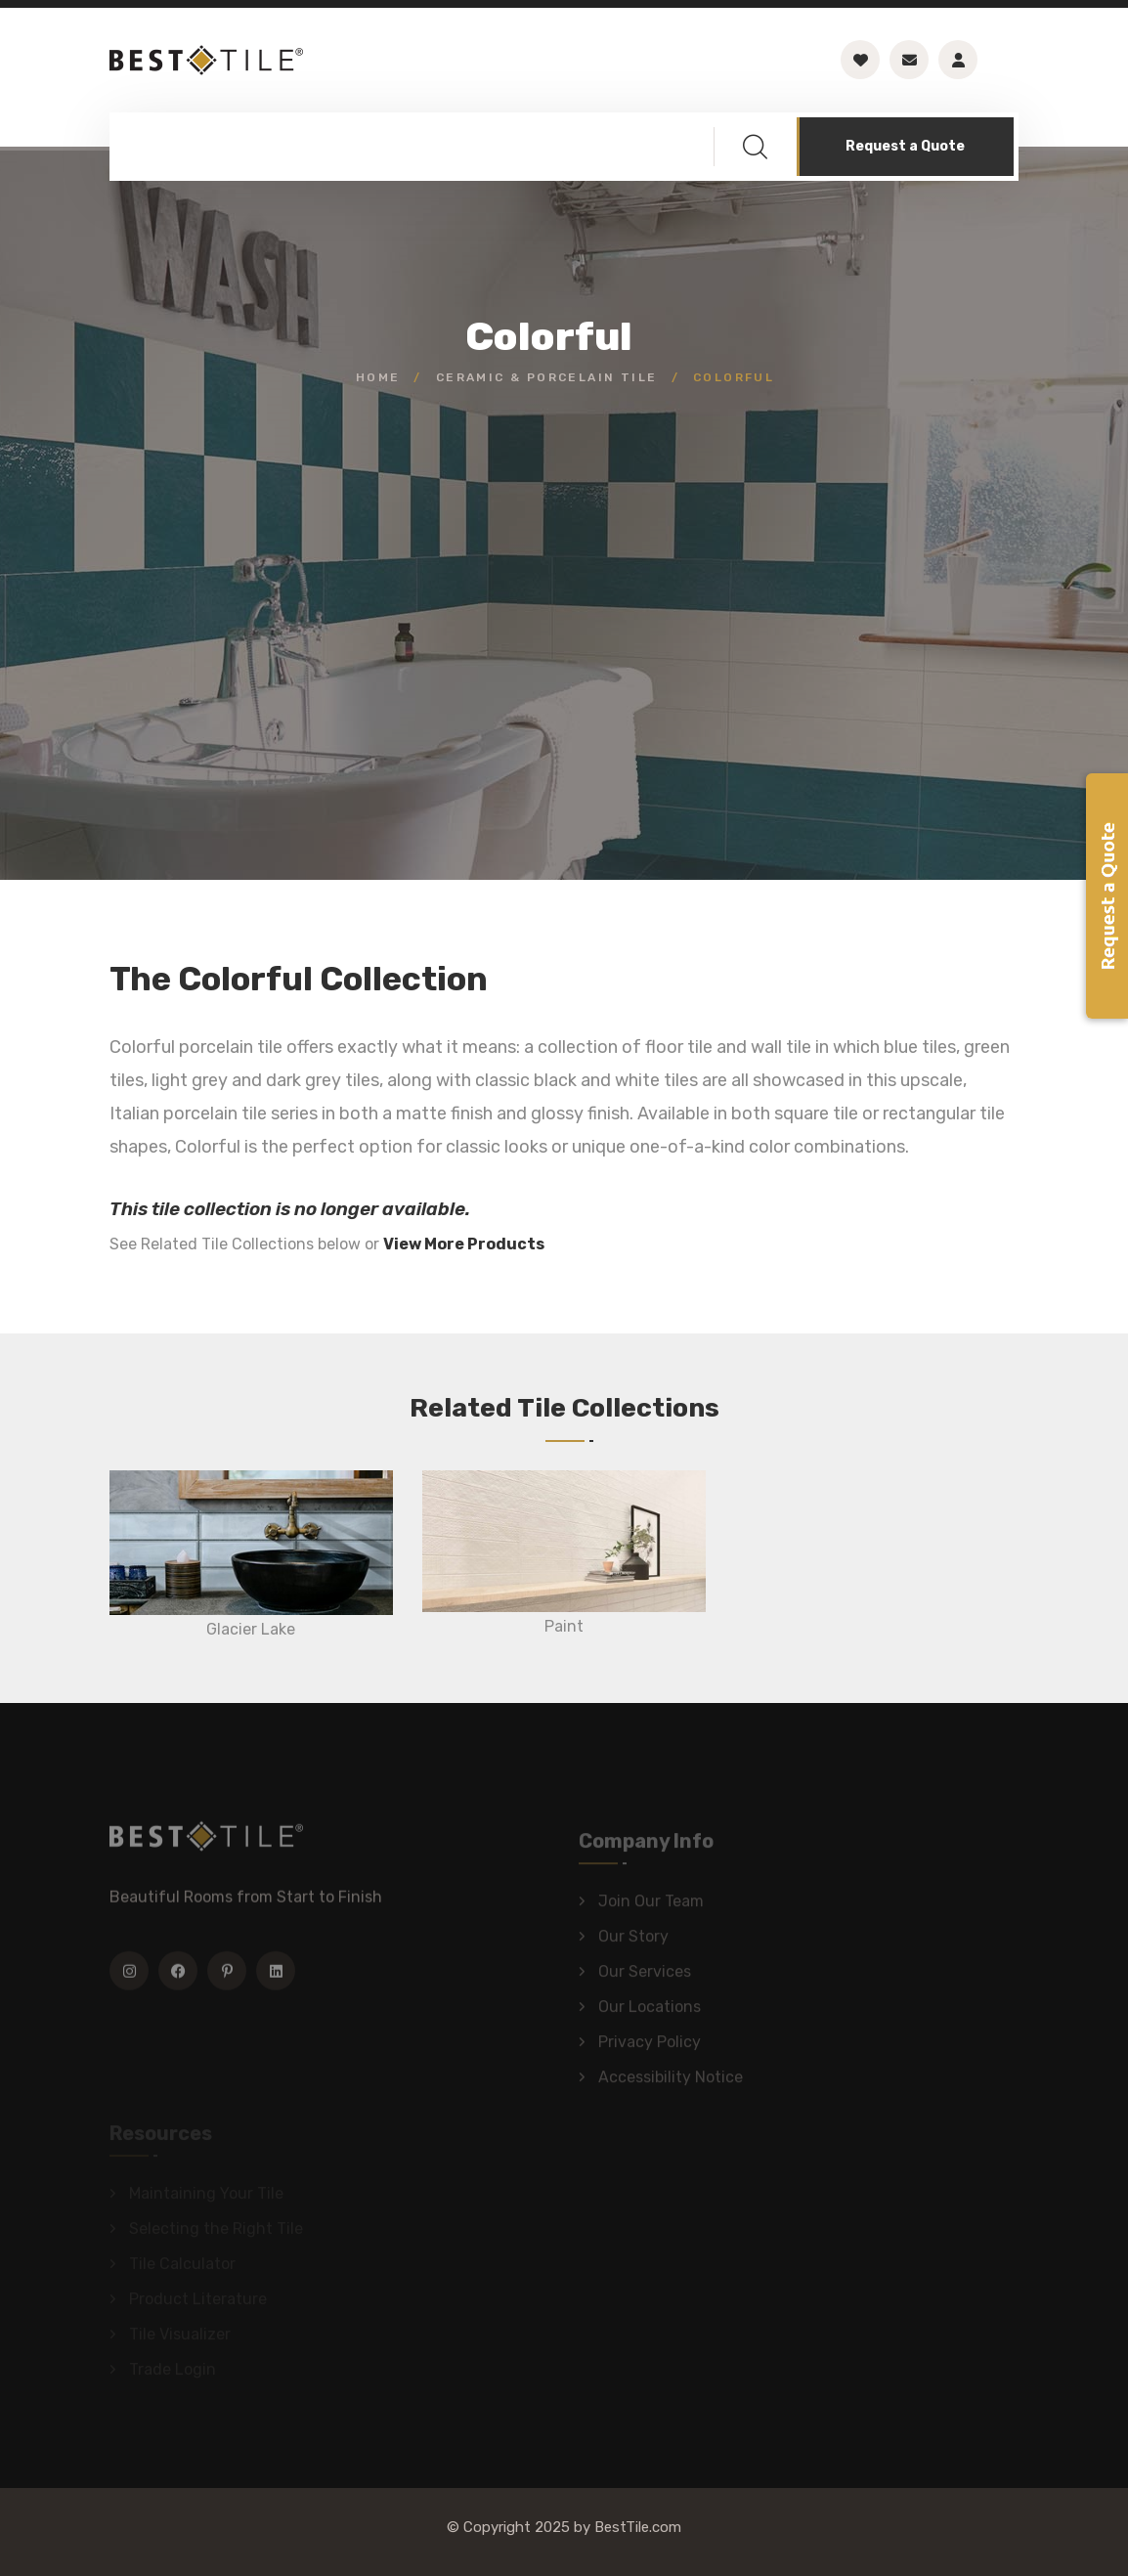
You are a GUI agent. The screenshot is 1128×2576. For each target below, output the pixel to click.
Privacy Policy (649, 2046)
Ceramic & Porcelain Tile (547, 377)
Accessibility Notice (670, 2082)
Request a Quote (905, 146)
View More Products (463, 1244)
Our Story (633, 1941)
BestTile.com (637, 2527)
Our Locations (649, 2011)
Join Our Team (651, 1906)
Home (378, 377)
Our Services (644, 1976)
